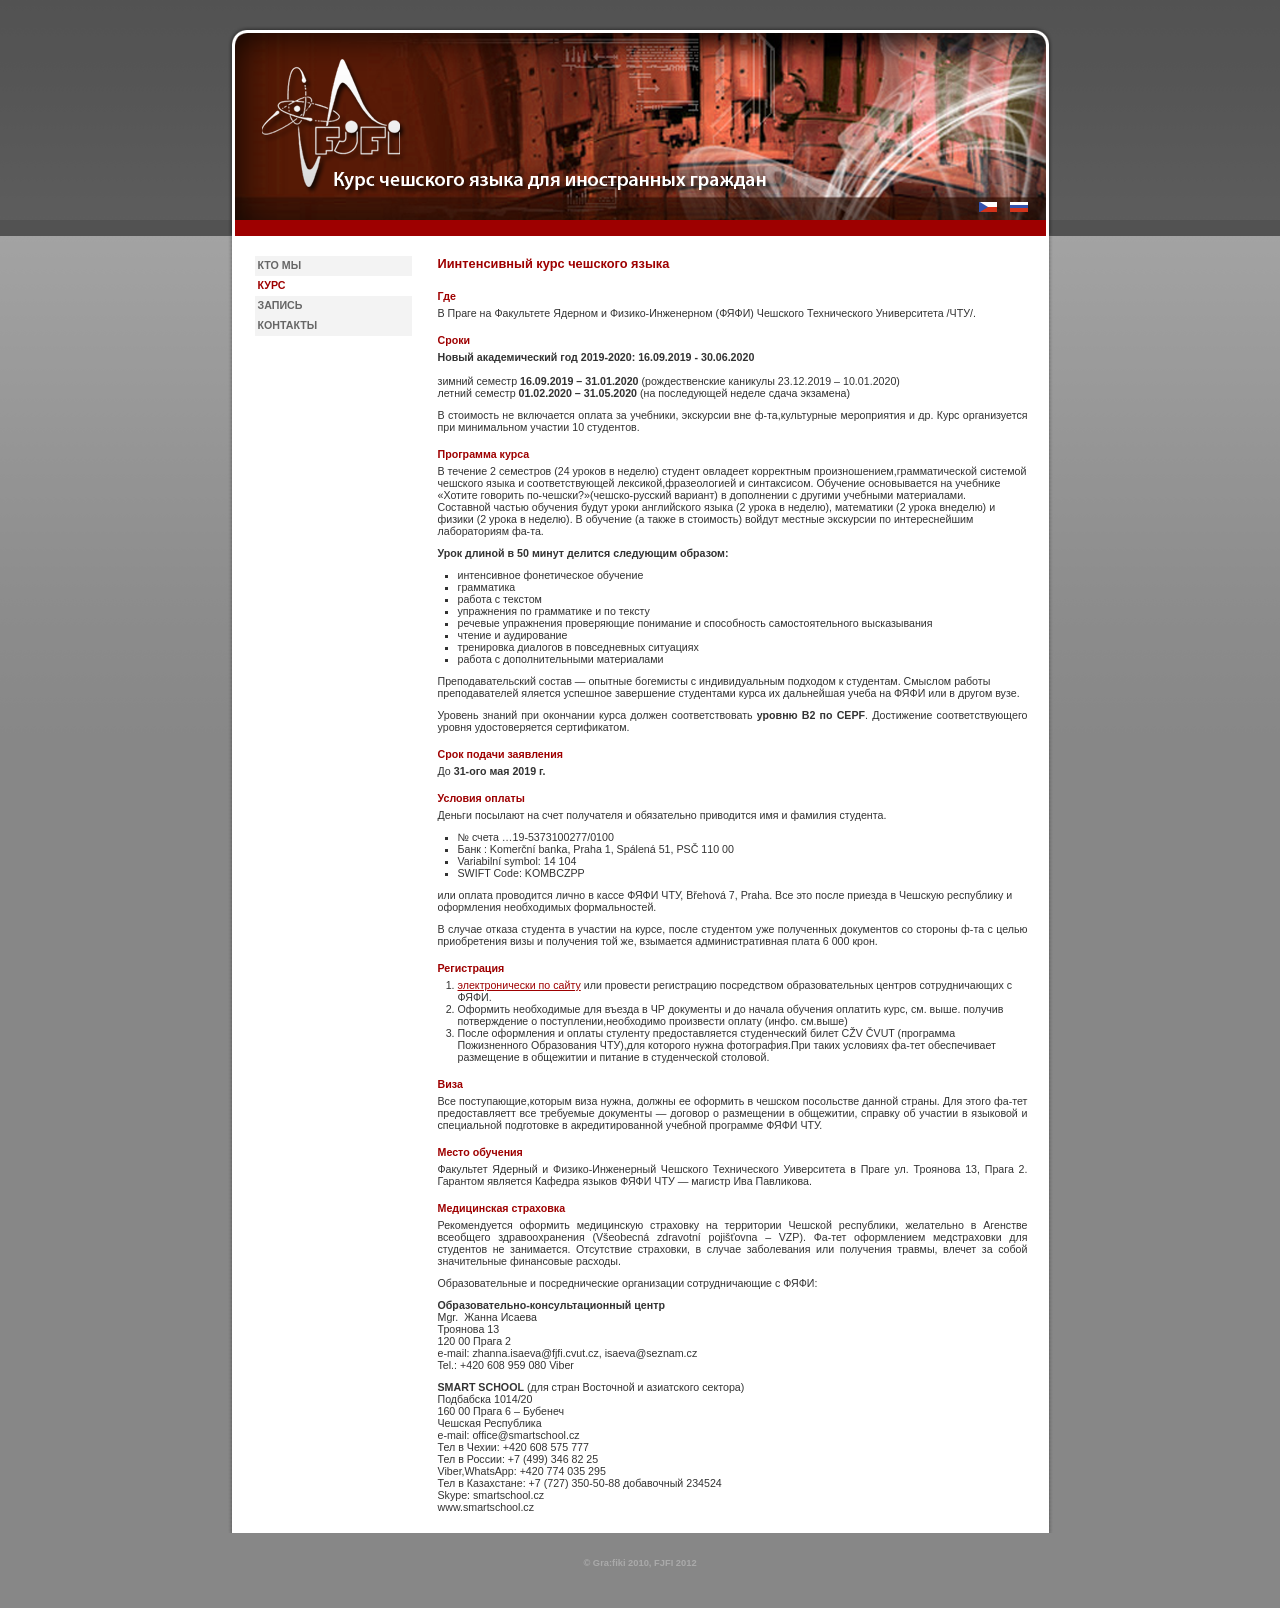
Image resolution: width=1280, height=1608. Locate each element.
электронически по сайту (519, 985)
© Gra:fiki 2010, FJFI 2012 (639, 1563)
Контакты (288, 325)
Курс (272, 285)
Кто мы (280, 265)
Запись (280, 305)
